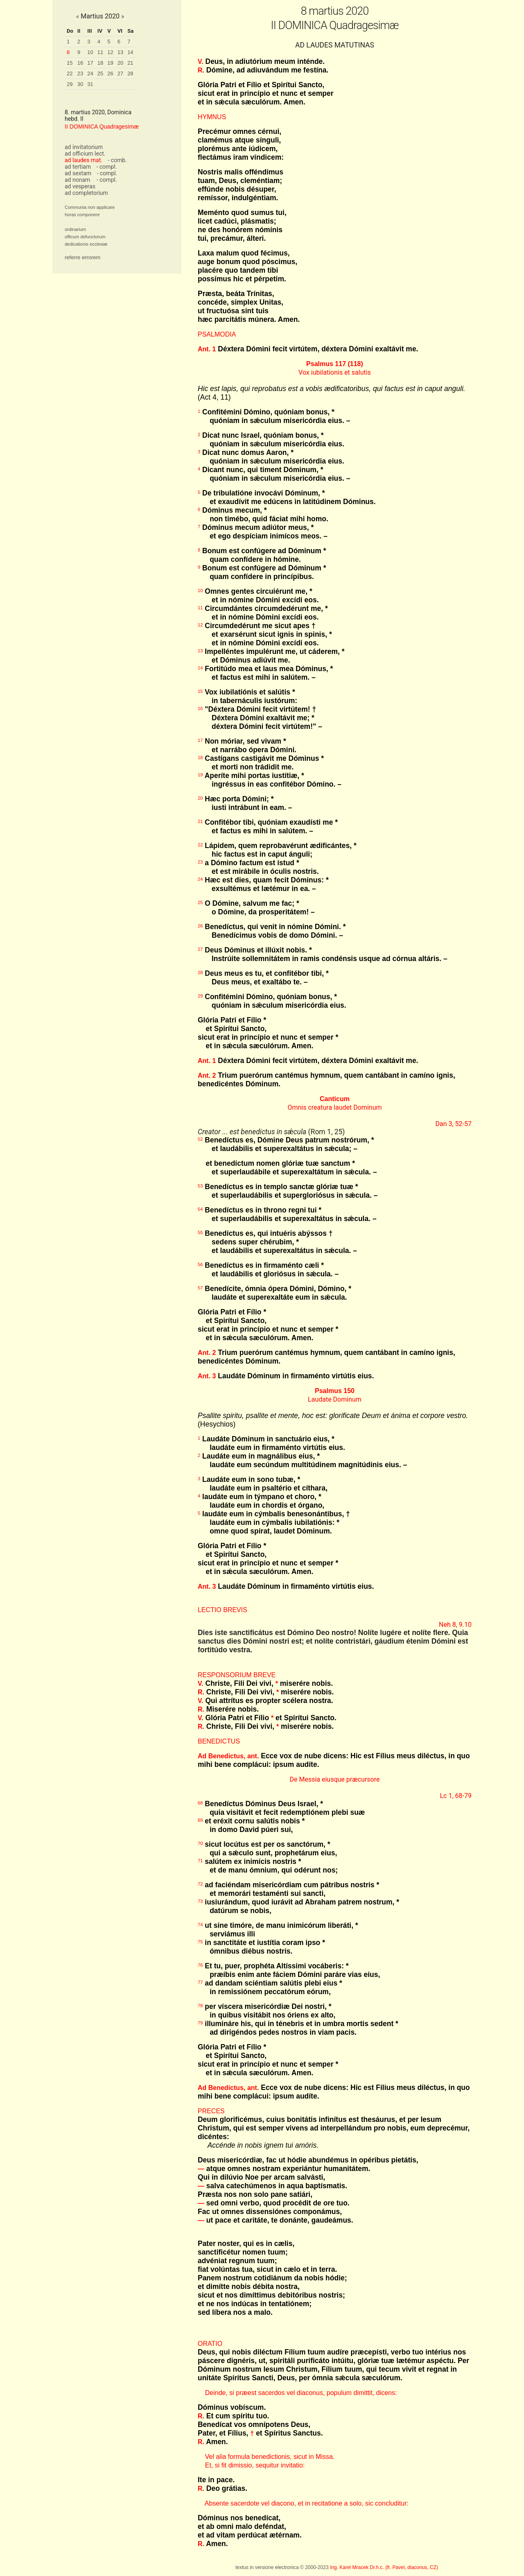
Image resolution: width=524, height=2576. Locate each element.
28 (130, 73)
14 (130, 52)
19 (110, 63)
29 (69, 84)
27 (120, 73)
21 (130, 63)
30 (80, 84)
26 (110, 73)
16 (80, 63)
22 (69, 73)
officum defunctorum (85, 236)
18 (100, 63)
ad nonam (77, 179)
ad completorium (86, 193)
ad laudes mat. (83, 160)
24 (90, 73)
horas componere (82, 214)
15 (69, 63)
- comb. (117, 160)
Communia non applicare (90, 207)
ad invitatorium (84, 147)
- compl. (106, 166)
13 (120, 52)
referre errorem (82, 257)
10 (90, 52)
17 (90, 63)
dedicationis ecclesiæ (86, 244)
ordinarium (75, 229)
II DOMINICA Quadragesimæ (102, 126)
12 (110, 52)
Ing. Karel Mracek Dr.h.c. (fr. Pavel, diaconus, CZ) (384, 2567)
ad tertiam (78, 166)
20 (120, 63)
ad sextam (78, 173)
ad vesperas (80, 186)
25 (100, 73)
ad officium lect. (85, 153)
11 (100, 52)
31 (90, 84)
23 (80, 73)
